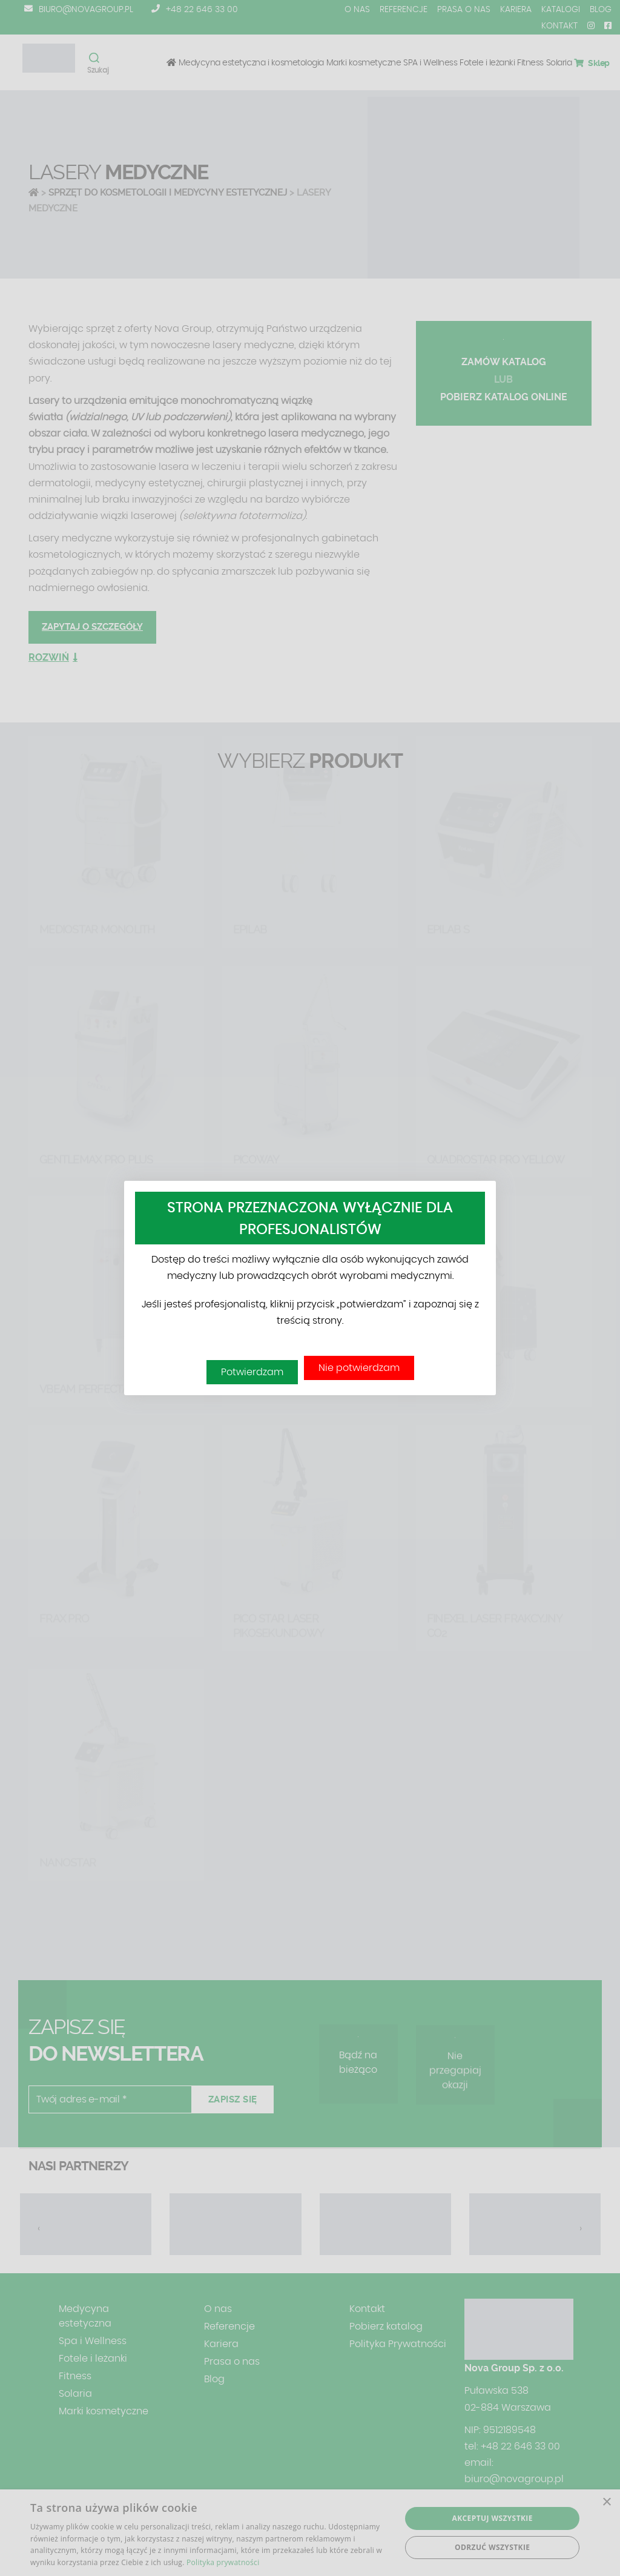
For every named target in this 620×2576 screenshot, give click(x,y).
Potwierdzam (252, 1372)
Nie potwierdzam (359, 1368)
